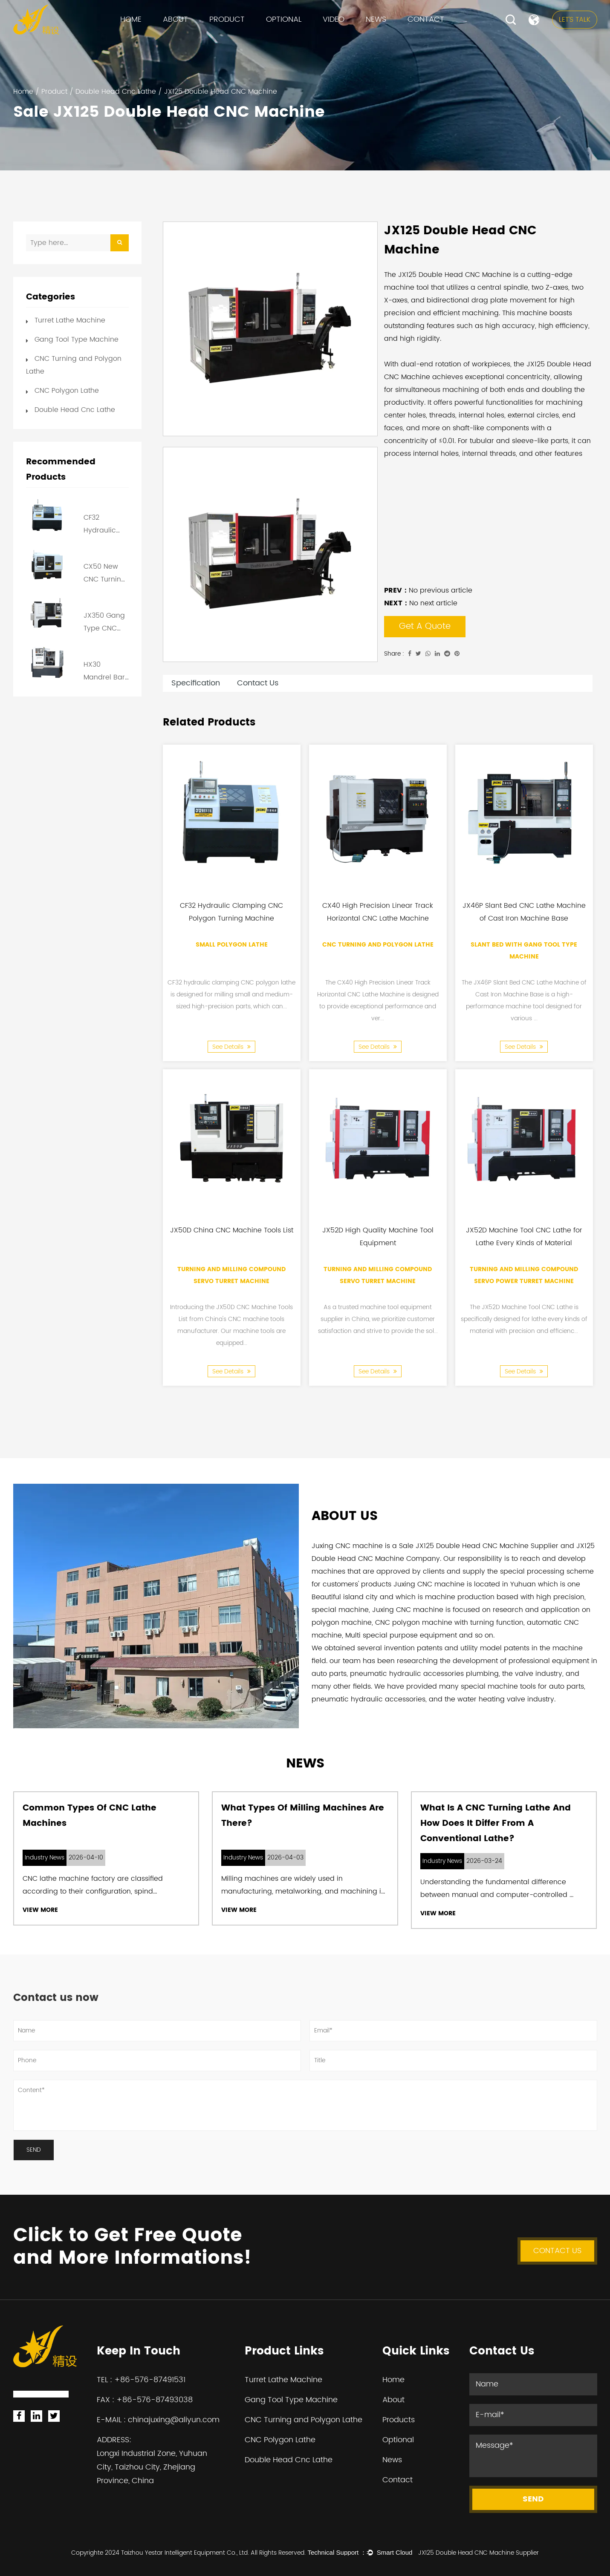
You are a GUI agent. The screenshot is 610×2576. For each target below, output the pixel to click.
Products (398, 2420)
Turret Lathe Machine (70, 320)
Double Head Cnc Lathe (115, 91)
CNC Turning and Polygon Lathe (378, 944)
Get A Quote (425, 626)
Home (131, 19)
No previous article (428, 590)
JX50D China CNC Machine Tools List (231, 1230)
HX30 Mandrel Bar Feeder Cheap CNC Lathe (104, 671)
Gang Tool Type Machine (77, 339)
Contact (426, 19)
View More (40, 1910)
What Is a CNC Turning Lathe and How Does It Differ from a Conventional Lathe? (495, 1823)
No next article (420, 603)
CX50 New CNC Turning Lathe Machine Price (105, 573)
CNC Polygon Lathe (67, 390)
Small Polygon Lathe (232, 944)
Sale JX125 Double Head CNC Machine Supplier (478, 1545)
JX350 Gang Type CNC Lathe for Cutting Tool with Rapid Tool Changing (104, 622)
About (175, 19)
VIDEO (333, 19)
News (376, 19)
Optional (283, 19)
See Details (231, 1046)
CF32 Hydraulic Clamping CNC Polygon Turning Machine (105, 524)
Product (227, 19)
